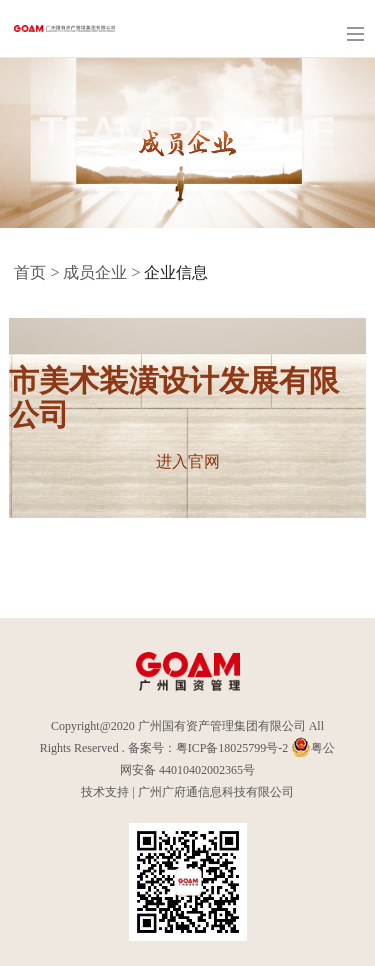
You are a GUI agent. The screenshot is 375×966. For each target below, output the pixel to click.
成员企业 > (103, 272)
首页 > (38, 272)
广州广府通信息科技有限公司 (216, 792)
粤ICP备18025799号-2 (232, 748)
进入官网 (188, 461)
